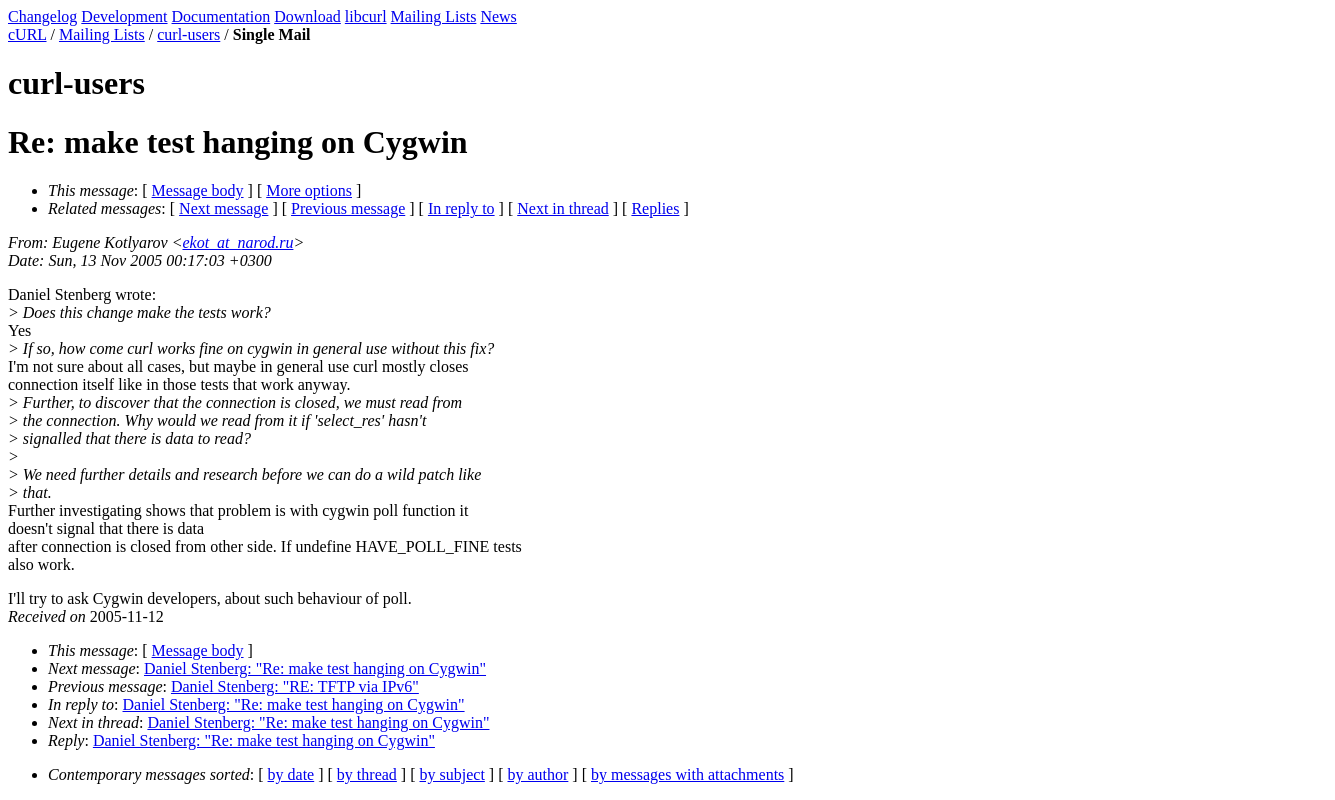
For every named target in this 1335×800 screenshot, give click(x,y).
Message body (198, 190)
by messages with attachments (687, 774)
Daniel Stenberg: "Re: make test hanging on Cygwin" (315, 668)
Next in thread (563, 208)
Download (307, 16)
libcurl (366, 16)
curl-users (188, 34)
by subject (452, 774)
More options (309, 190)
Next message (223, 208)
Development (124, 16)
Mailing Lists (434, 16)
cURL (27, 34)
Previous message (348, 208)
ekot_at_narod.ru (237, 242)
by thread (367, 774)
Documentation (221, 16)
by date (291, 774)
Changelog (42, 16)
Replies (655, 208)
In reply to (461, 208)
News (498, 16)
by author (537, 774)
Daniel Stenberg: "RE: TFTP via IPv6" (295, 686)
